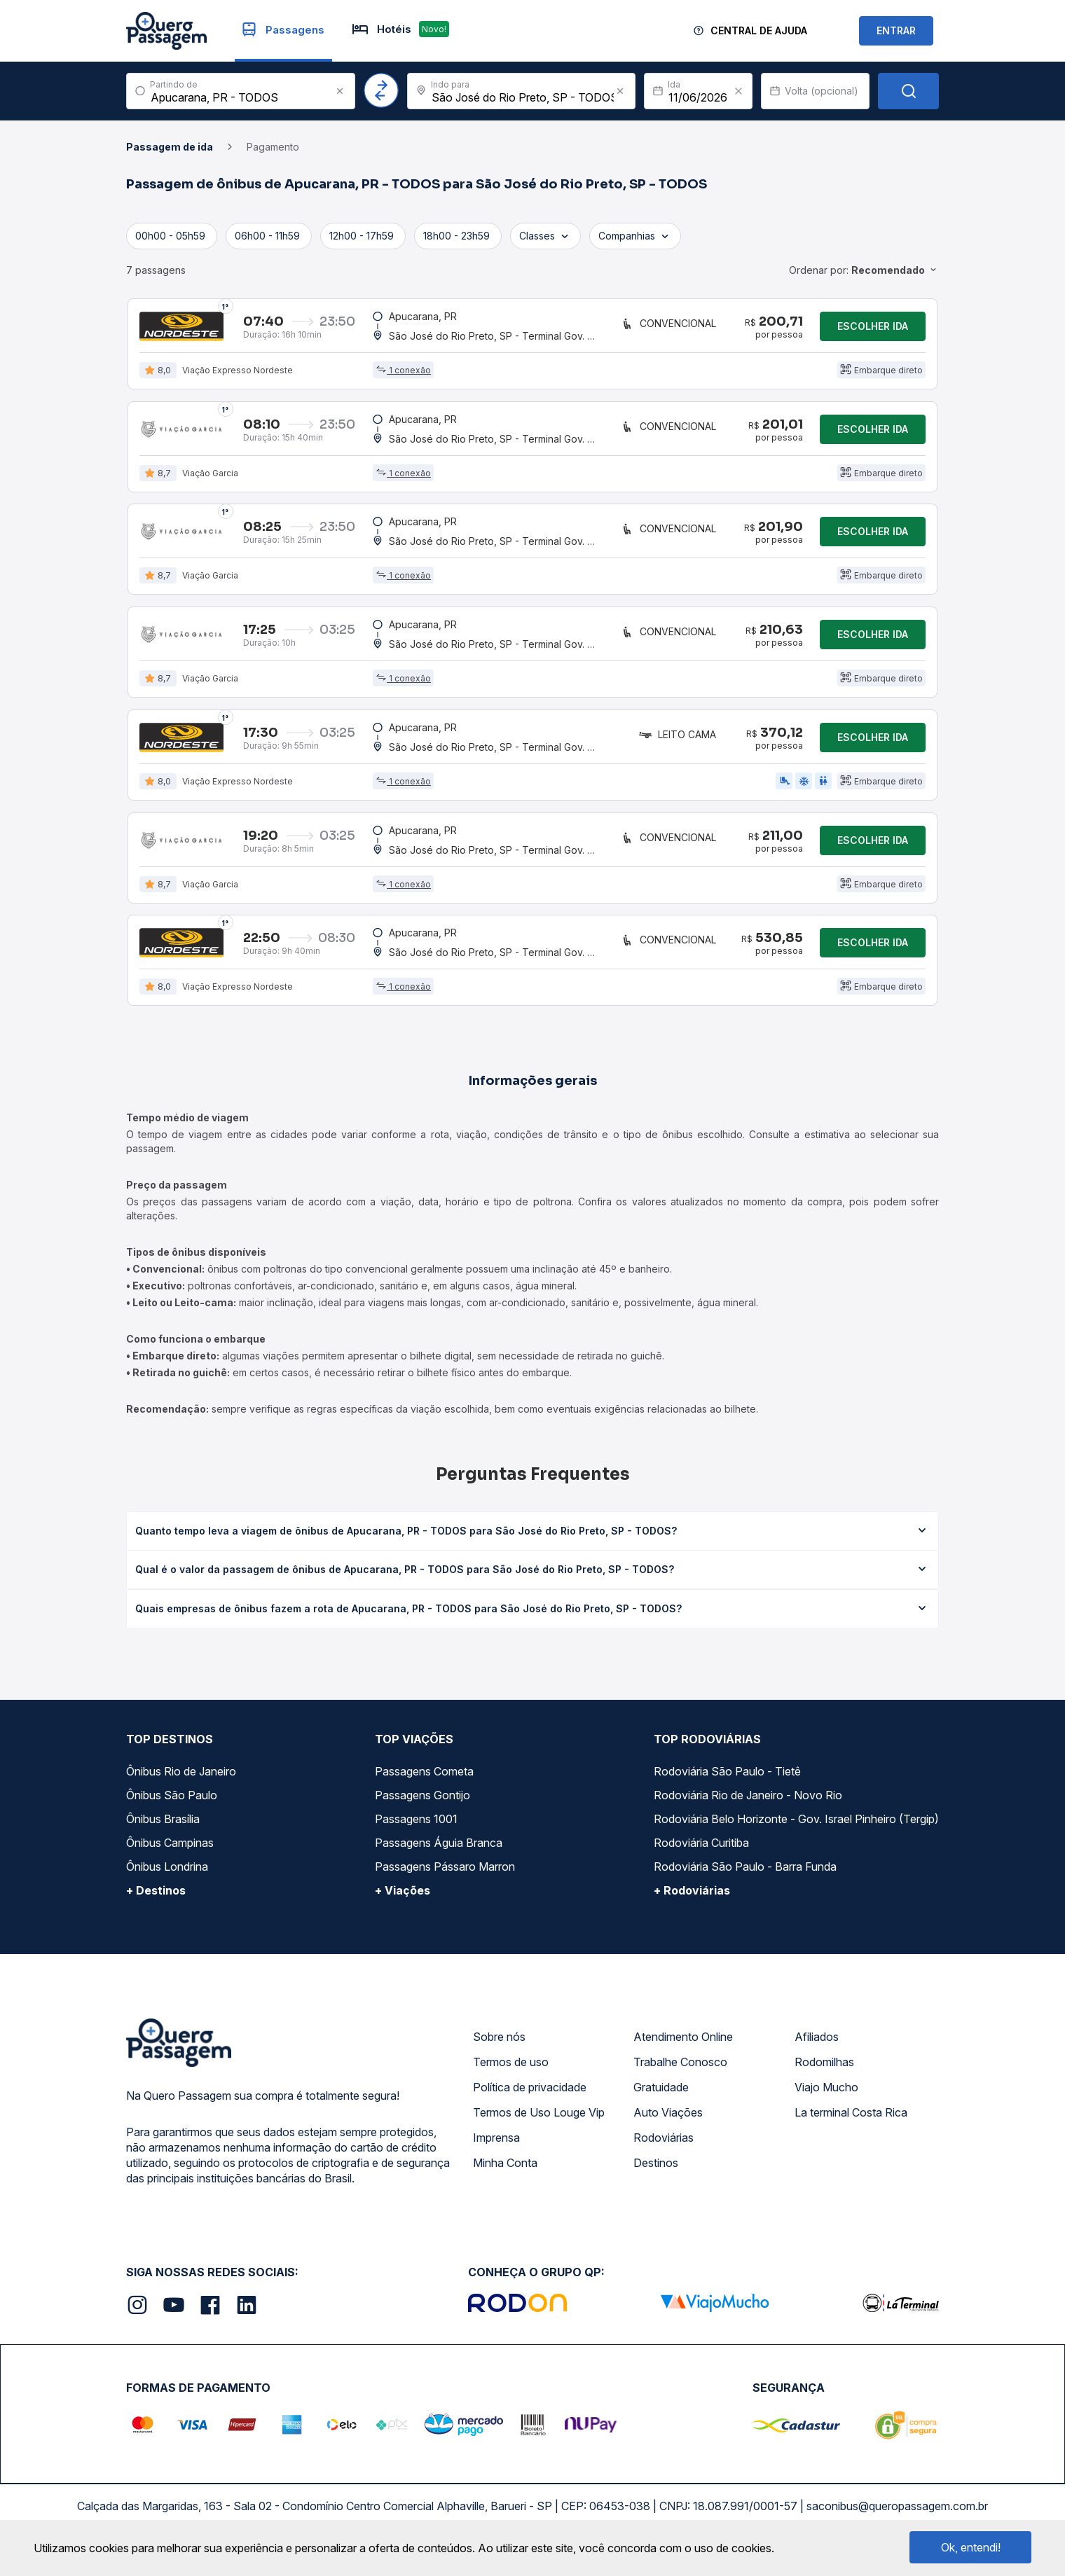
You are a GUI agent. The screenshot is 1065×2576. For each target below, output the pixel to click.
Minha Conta (505, 2179)
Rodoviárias (663, 2154)
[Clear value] (738, 91)
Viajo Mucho (826, 2103)
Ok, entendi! (971, 2547)
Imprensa (496, 2154)
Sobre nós (499, 2053)
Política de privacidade (529, 2103)
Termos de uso (511, 2078)
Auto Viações (668, 2128)
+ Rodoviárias (692, 1906)
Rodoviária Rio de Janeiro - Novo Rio (748, 1811)
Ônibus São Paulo (171, 1811)
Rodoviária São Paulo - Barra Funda (745, 1883)
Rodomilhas (824, 2078)
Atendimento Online (683, 2053)
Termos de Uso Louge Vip (539, 2128)
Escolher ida (872, 327)
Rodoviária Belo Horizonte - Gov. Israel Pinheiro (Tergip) (796, 1835)
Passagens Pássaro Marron (445, 1883)
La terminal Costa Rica (851, 2128)
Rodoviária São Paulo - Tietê (727, 1787)
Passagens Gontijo (422, 1811)
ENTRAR (896, 30)
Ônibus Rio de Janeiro (181, 1787)
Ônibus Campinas (170, 1859)
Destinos (655, 2179)
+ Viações (402, 1906)
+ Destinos (156, 1906)
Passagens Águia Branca (438, 1859)
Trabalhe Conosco (680, 2078)
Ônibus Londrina (167, 1883)
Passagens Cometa (424, 1787)
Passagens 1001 (416, 1835)
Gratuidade (661, 2103)
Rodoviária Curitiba (701, 1859)
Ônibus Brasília (163, 1835)
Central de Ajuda (758, 30)
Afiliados (817, 2053)
